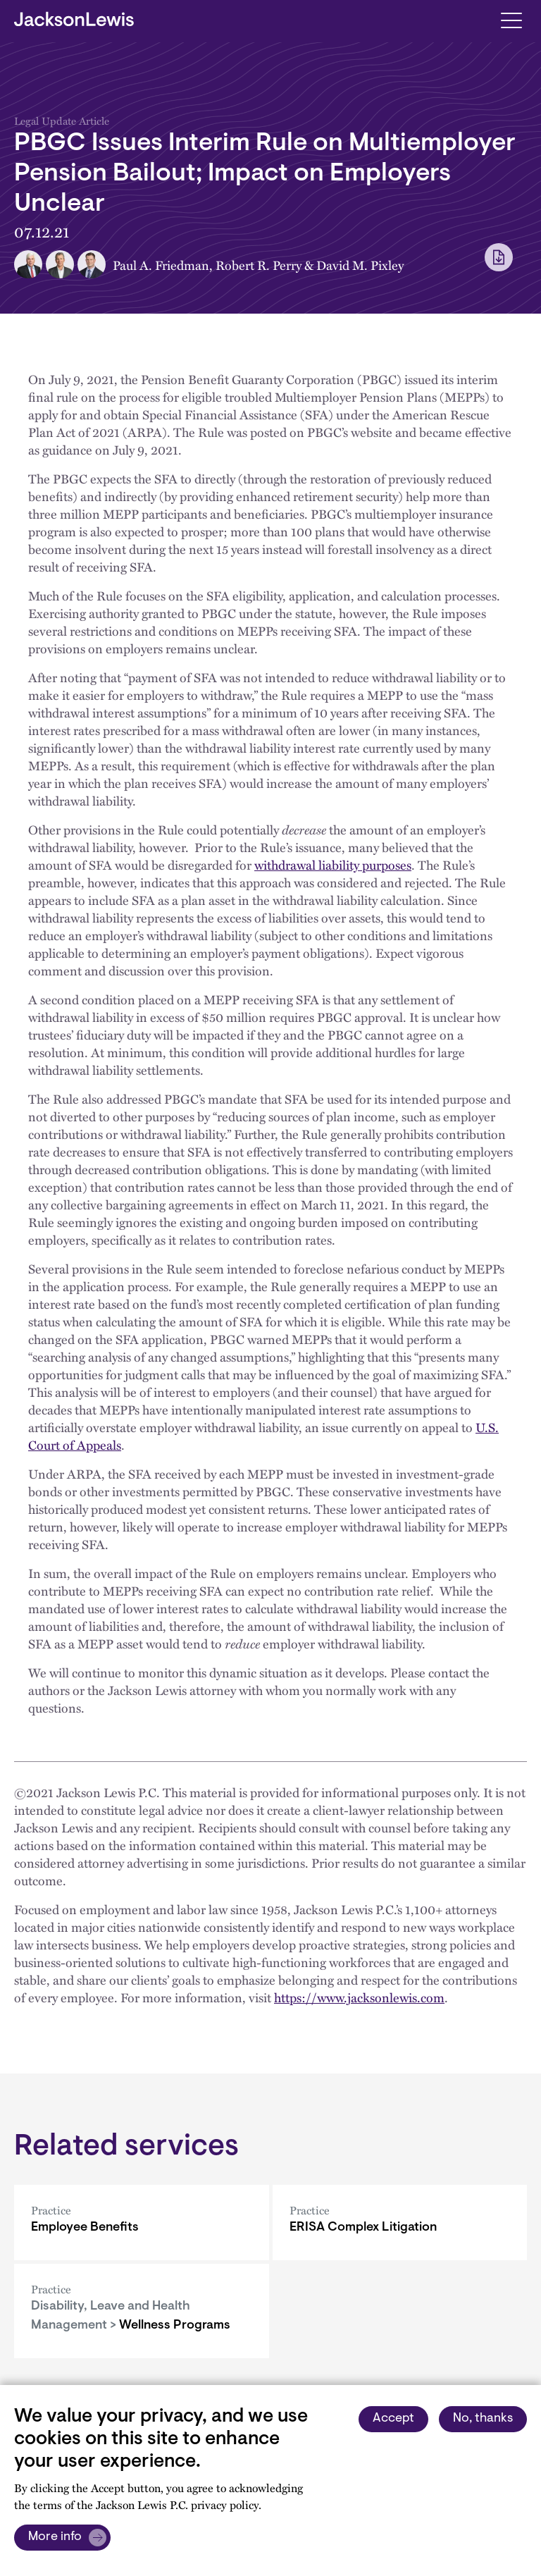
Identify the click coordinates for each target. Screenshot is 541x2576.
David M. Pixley (360, 264)
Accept (393, 2418)
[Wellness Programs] (141, 2311)
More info (55, 2537)
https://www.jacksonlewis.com (359, 1997)
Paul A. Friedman (161, 264)
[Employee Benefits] (141, 2222)
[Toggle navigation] (511, 19)
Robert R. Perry (258, 264)
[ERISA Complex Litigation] (400, 2222)
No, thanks (483, 2418)
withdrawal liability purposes (332, 864)
